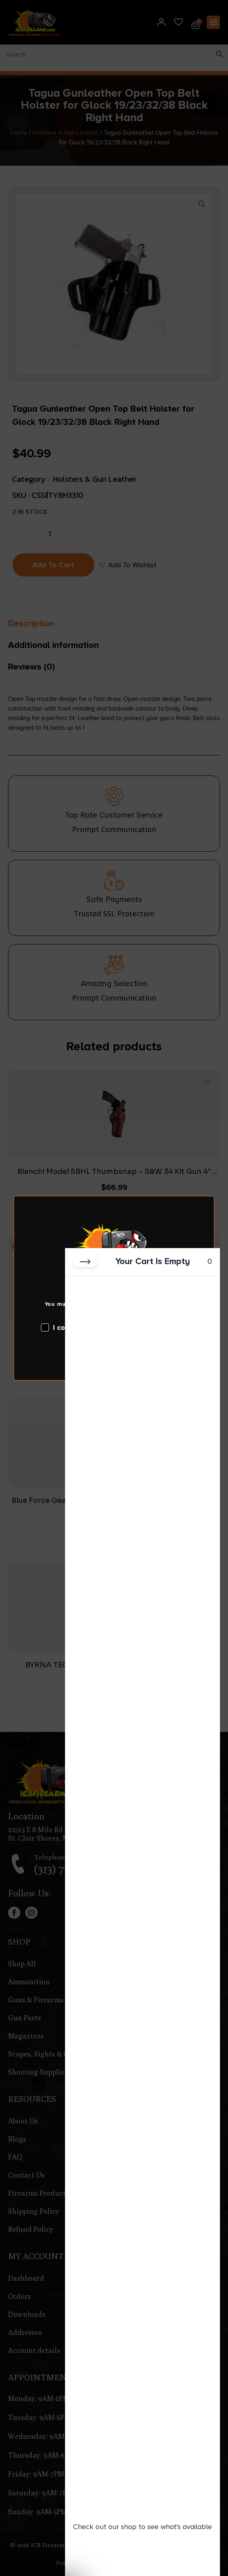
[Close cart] (85, 1262)
